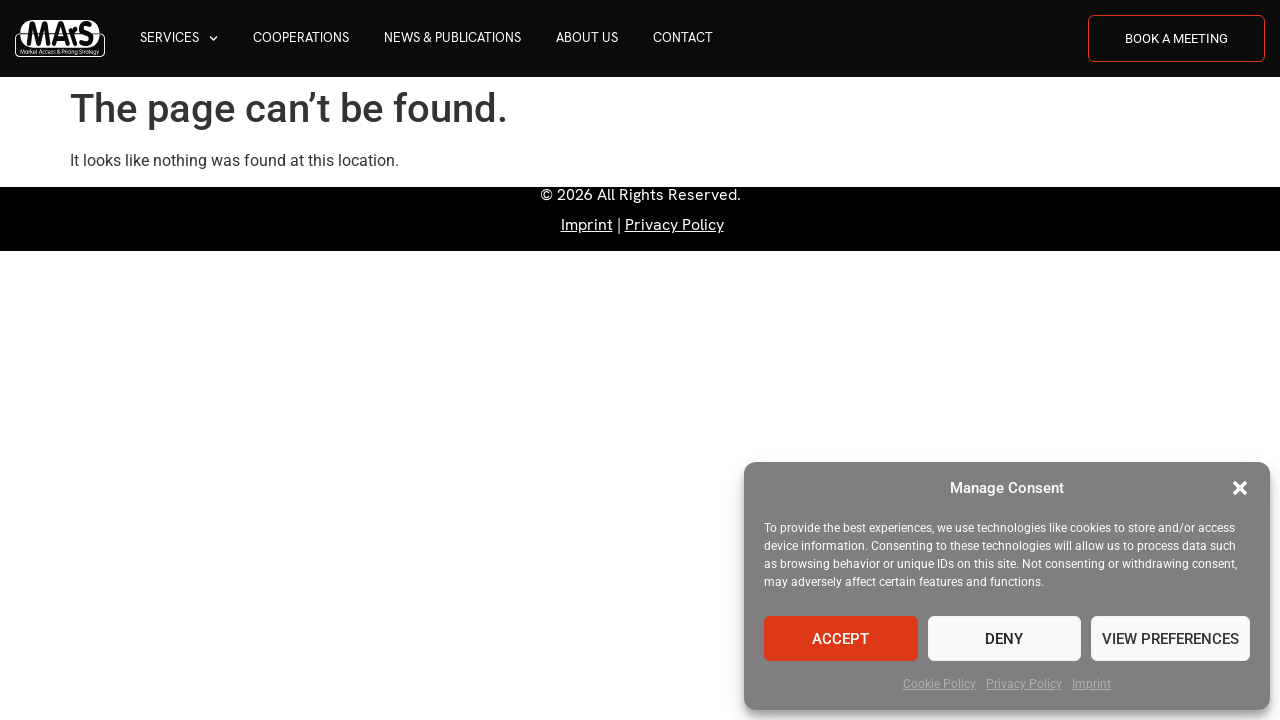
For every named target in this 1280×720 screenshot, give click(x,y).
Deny (1004, 639)
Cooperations (301, 37)
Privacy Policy (1024, 684)
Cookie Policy (939, 684)
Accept (840, 639)
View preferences (1170, 639)
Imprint (1091, 684)
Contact (683, 37)
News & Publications (452, 37)
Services (179, 38)
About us (587, 37)
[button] (1240, 488)
